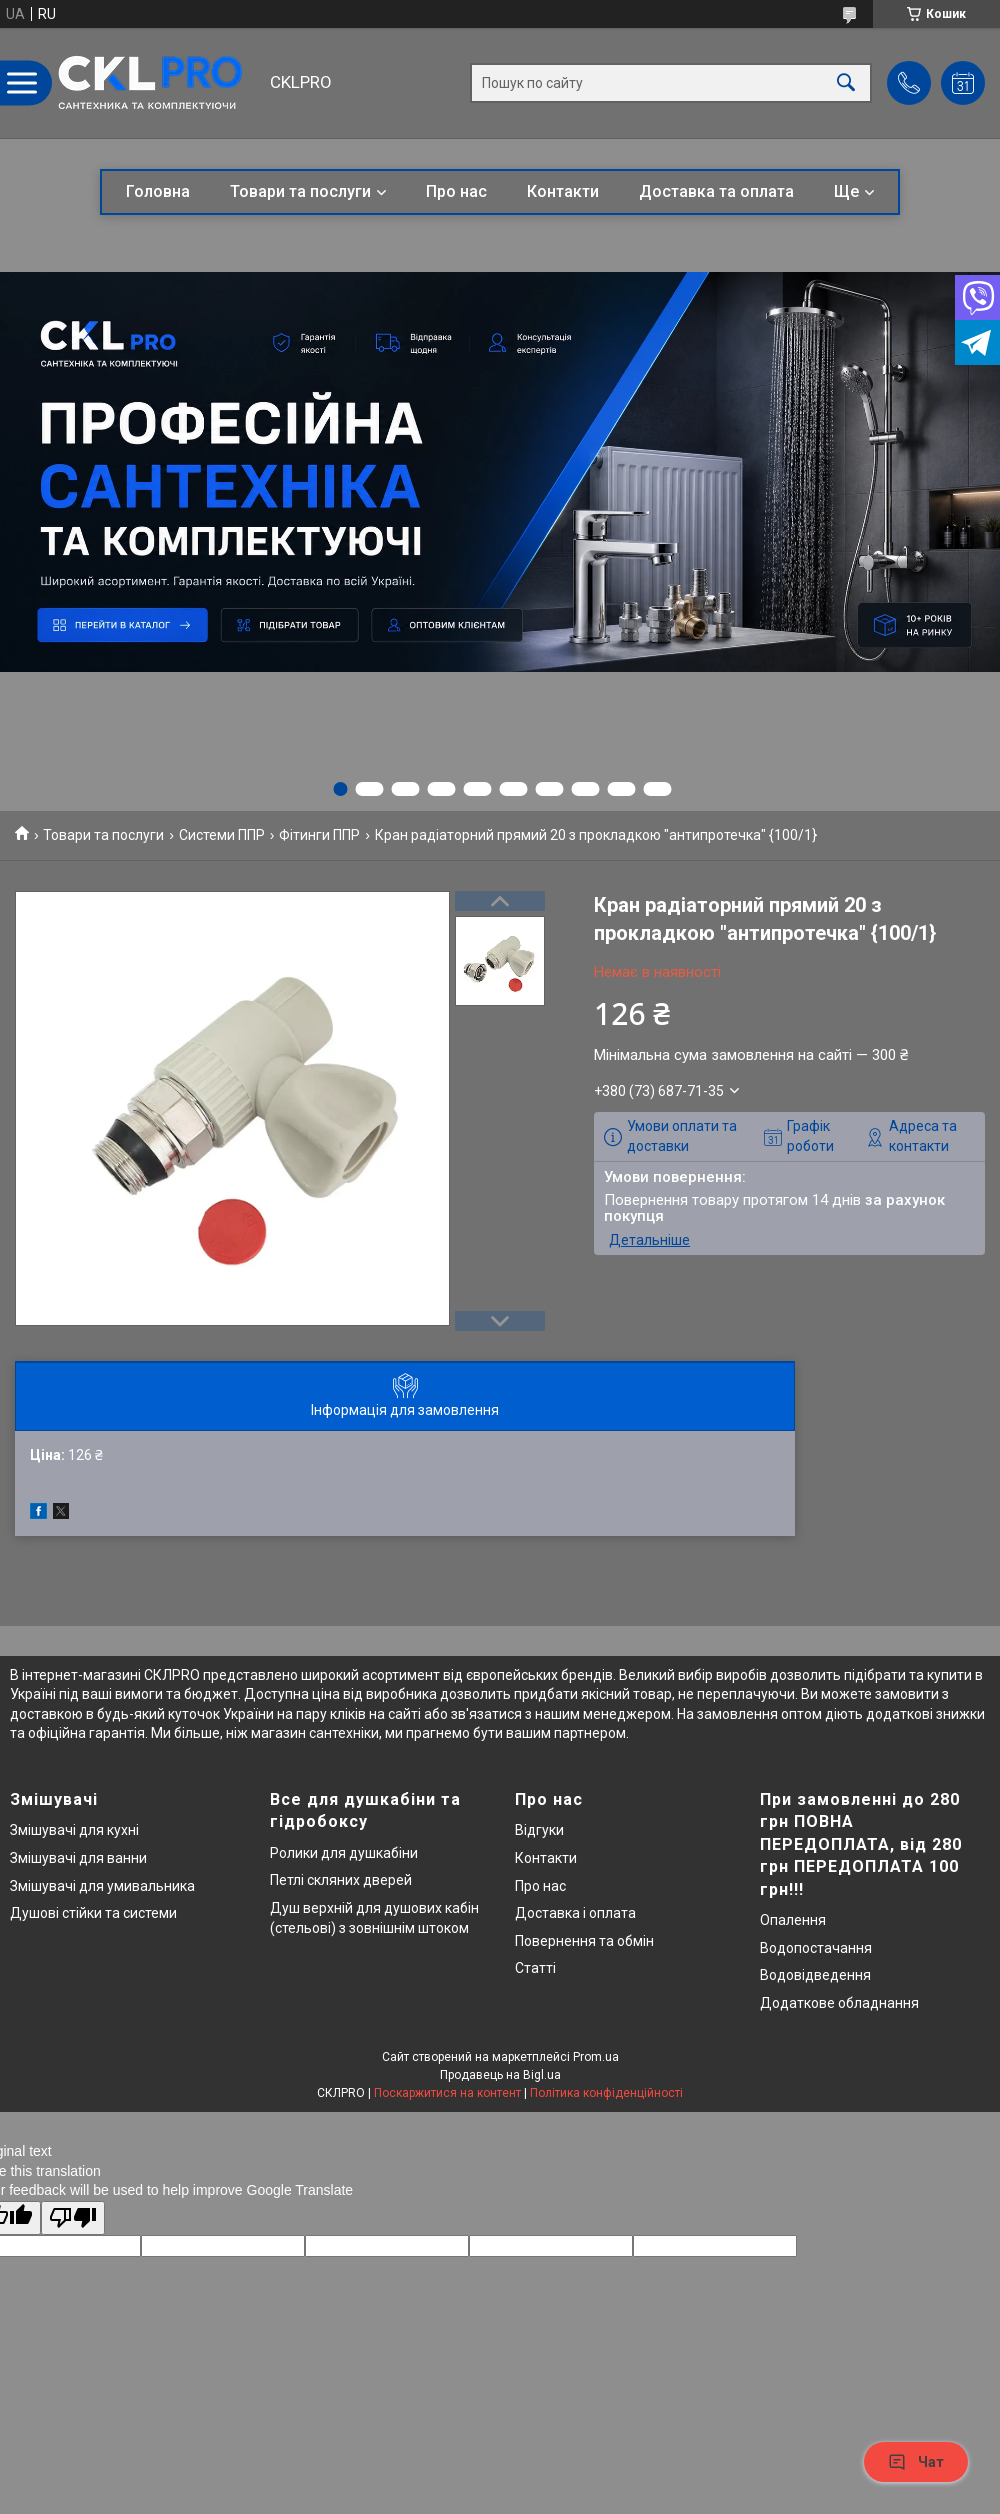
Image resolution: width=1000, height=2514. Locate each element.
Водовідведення (815, 1975)
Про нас (456, 191)
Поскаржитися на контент (447, 2093)
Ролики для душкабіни (344, 1853)
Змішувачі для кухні (74, 1830)
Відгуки (539, 1830)
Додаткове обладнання (839, 2003)
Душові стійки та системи (93, 1913)
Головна (158, 191)
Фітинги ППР (319, 835)
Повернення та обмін (584, 1941)
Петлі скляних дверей (341, 1880)
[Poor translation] (73, 2218)
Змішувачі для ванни (78, 1858)
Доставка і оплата (575, 1913)
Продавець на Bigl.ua (500, 2075)
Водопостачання (816, 1948)
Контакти (563, 191)
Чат (916, 2462)
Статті (535, 1968)
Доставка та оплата (716, 191)
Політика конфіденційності (606, 2093)
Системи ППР (222, 835)
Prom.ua (596, 2057)
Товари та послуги (300, 191)
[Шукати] (846, 83)
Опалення (793, 1920)
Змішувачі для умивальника (102, 1886)
